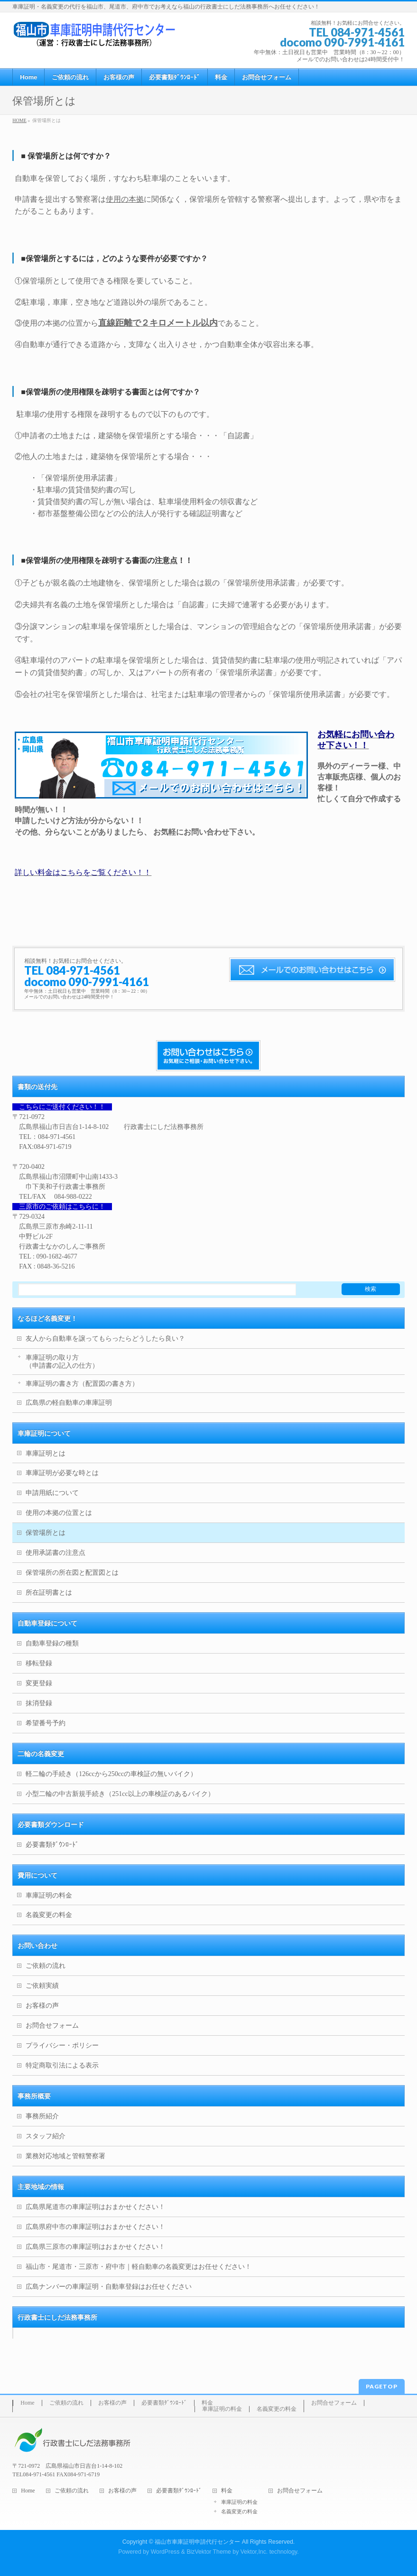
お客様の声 (42, 2005)
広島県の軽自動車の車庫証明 (69, 1402)
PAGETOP (382, 2386)
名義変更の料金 (49, 1914)
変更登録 (39, 1683)
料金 (207, 2403)
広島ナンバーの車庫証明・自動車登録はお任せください (109, 2286)
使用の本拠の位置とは (59, 1512)
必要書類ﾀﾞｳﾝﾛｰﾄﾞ (52, 1844)
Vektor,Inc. (254, 2551)
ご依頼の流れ (45, 1965)
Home (27, 2403)
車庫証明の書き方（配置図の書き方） (82, 1383)
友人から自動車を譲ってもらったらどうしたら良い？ (105, 1338)
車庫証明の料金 (49, 1895)
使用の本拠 (125, 199)
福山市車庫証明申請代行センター (197, 2541)
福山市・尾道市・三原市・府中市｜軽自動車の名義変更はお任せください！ (138, 2266)
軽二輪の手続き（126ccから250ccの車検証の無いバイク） (111, 1773)
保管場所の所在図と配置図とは (72, 1572)
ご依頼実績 (42, 1985)
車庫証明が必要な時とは (62, 1472)
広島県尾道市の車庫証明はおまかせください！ (95, 2206)
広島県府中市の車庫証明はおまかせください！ (95, 2226)
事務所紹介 (42, 2116)
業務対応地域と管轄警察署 (65, 2156)
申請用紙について (52, 1492)
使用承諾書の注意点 (55, 1552)
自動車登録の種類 (52, 1643)
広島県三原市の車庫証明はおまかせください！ (95, 2246)
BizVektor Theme (208, 2551)
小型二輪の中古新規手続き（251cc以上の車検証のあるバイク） (120, 1793)
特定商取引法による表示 (62, 2065)
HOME (19, 120)
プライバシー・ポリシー (62, 2045)
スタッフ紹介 (45, 2136)
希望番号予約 (45, 1723)
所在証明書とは (49, 1592)
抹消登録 (39, 1703)
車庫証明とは (45, 1453)
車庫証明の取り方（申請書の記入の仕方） (62, 1361)
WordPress (165, 2551)
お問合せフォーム (52, 2025)
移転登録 (39, 1663)
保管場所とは (45, 1532)
